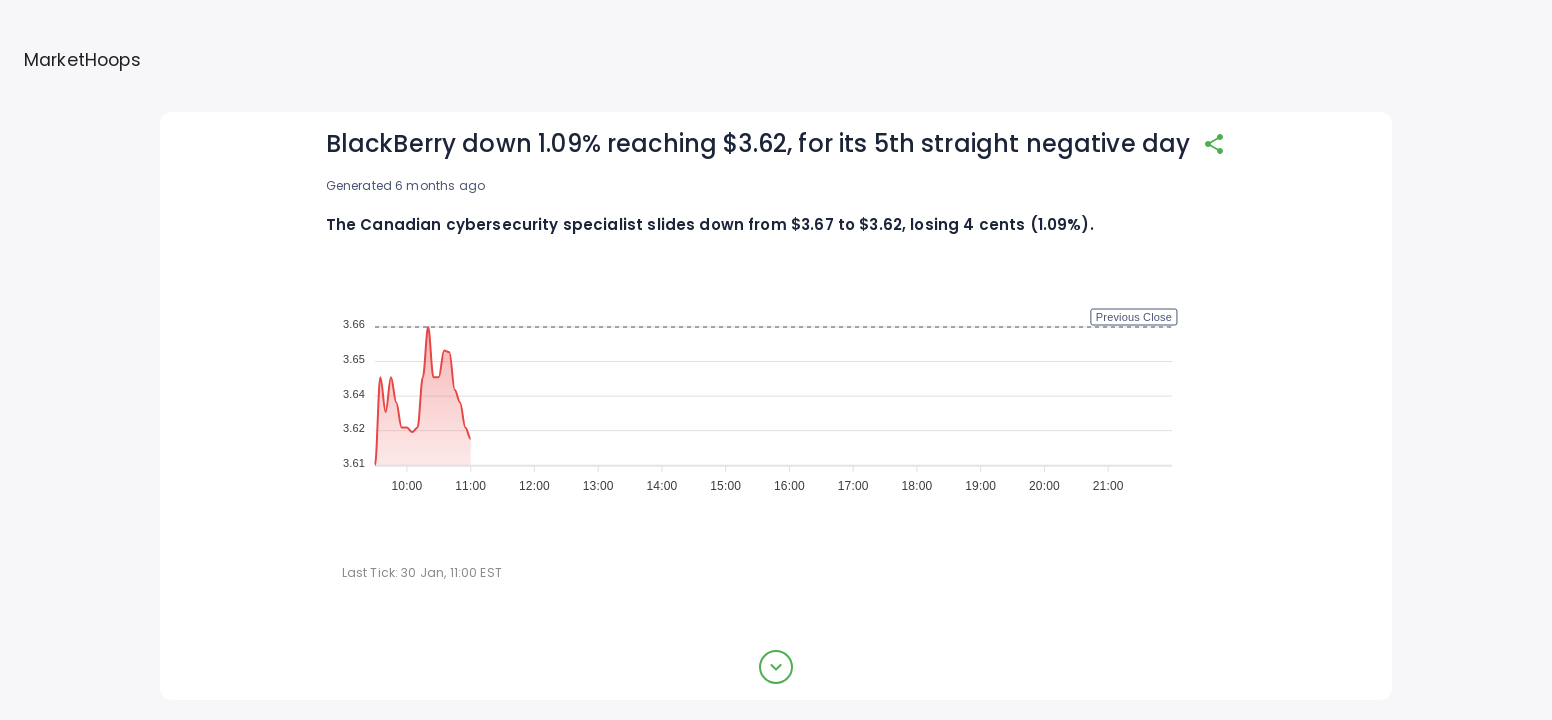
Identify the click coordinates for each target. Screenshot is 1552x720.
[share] (1214, 144)
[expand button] (776, 667)
